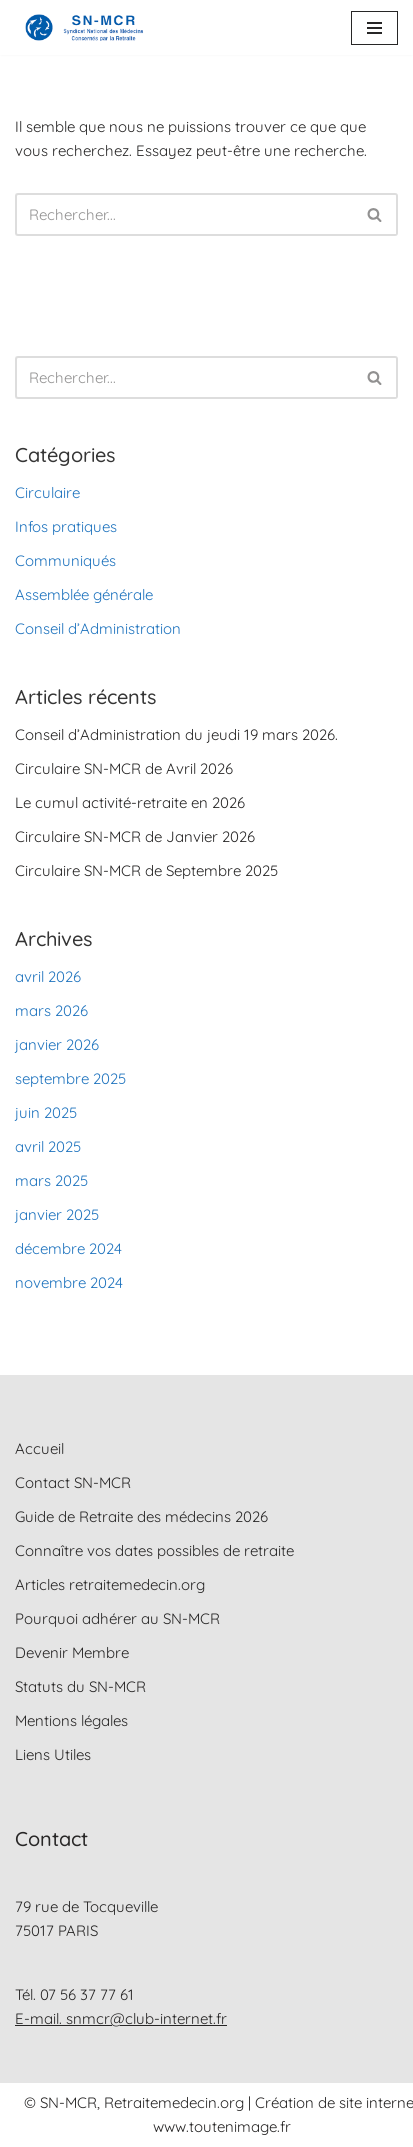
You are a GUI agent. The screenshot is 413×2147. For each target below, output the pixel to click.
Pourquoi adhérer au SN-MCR (117, 1618)
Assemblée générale (84, 594)
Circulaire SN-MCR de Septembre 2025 (146, 870)
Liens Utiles (53, 1754)
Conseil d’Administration (98, 628)
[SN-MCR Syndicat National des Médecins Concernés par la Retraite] (80, 27)
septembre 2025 (70, 1078)
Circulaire (47, 492)
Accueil (39, 1448)
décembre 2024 (68, 1248)
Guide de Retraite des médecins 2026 (141, 1516)
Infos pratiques (66, 526)
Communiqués (65, 560)
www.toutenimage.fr (222, 2126)
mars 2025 (51, 1180)
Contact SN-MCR (73, 1482)
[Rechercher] (184, 214)
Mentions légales (71, 1720)
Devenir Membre (72, 1652)
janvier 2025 (57, 1214)
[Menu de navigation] (374, 28)
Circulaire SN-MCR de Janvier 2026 (135, 836)
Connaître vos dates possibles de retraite (154, 1550)
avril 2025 (48, 1146)
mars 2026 (51, 1010)
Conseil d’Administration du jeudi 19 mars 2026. (176, 734)
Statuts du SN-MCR (80, 1686)
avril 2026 (48, 976)
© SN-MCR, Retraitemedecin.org (136, 2102)
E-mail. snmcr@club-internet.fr (121, 2018)
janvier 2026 (57, 1044)
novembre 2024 (69, 1282)
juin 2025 (46, 1112)
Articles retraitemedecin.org (110, 1584)
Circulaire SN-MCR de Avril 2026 (124, 768)
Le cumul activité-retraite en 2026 (130, 802)
